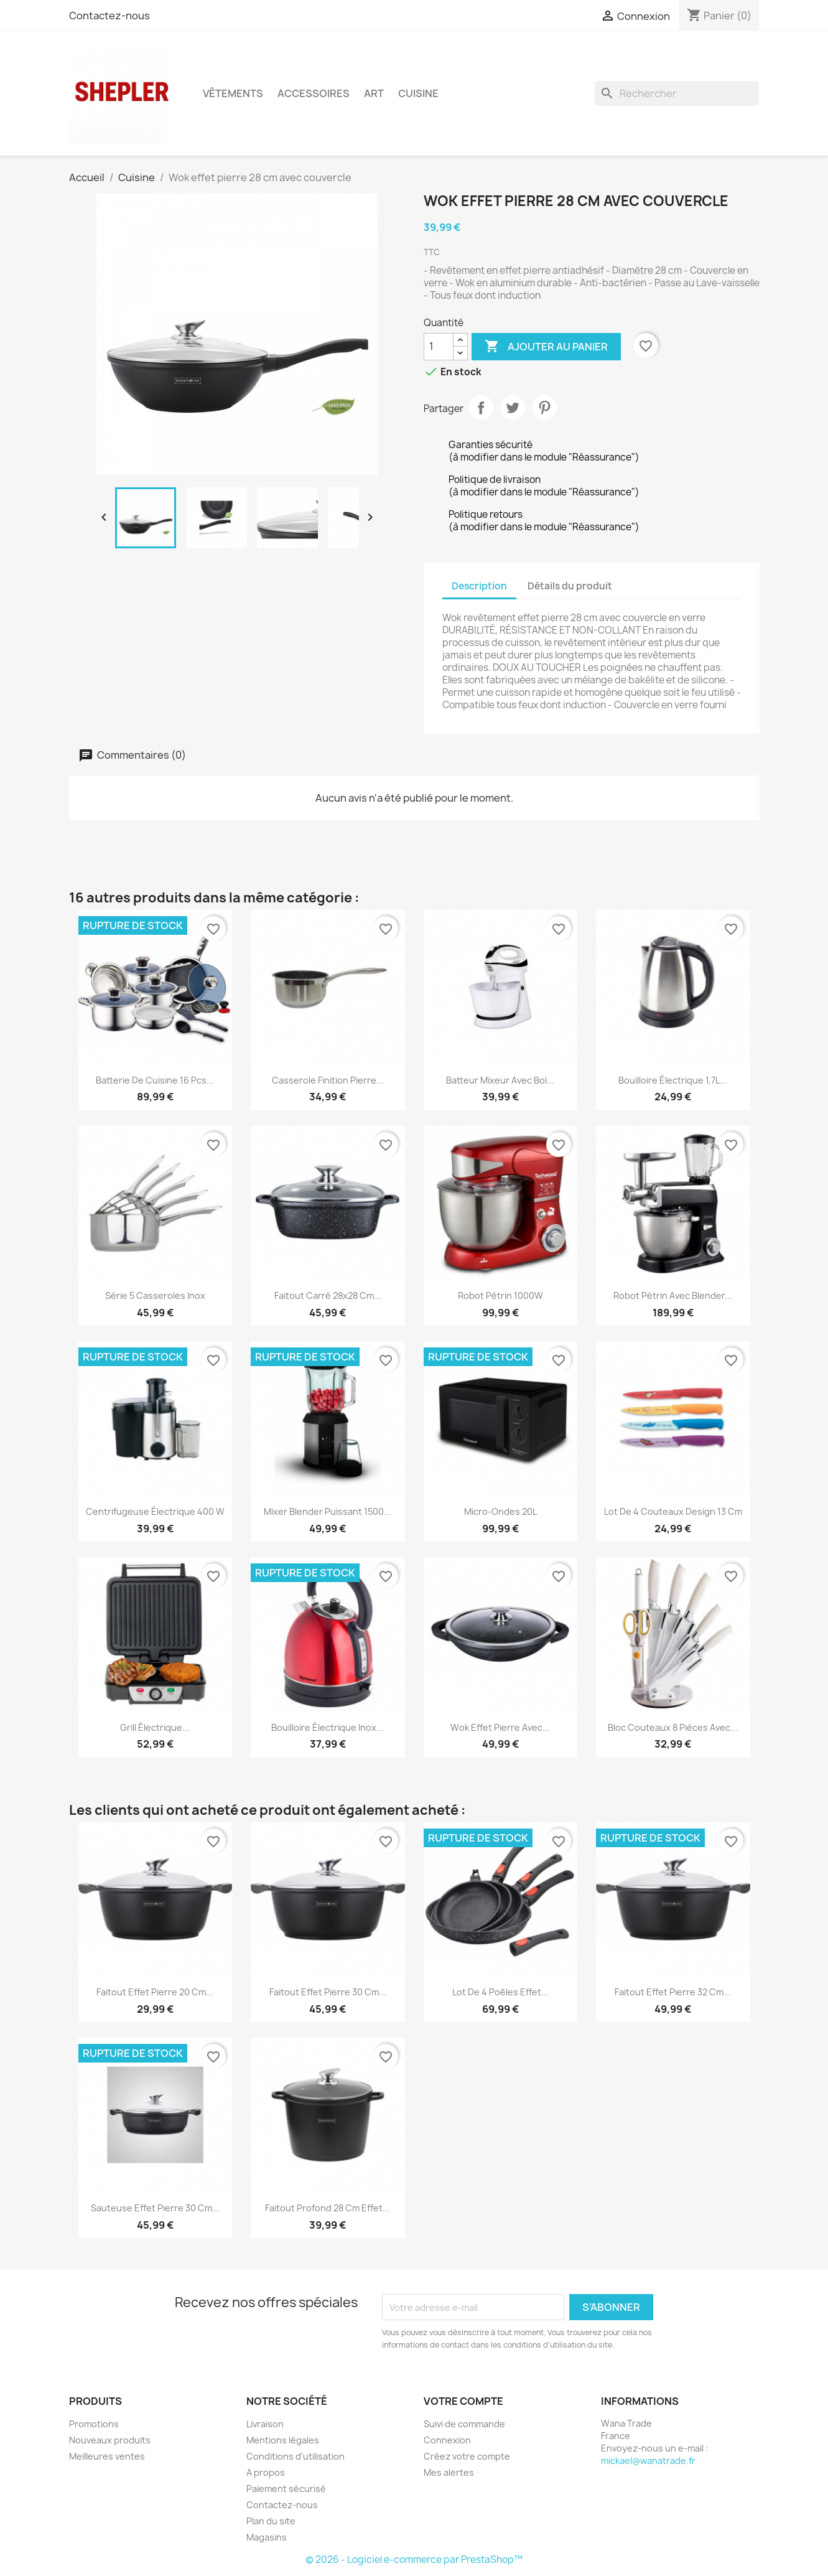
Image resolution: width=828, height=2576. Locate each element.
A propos (265, 2472)
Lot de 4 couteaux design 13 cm (673, 1511)
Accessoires (313, 93)
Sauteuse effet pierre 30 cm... (155, 2208)
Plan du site (270, 2521)
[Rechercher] (677, 93)
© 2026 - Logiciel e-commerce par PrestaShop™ (414, 2559)
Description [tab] (479, 585)
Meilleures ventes (107, 2456)
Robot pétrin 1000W (500, 1295)
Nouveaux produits (110, 2440)
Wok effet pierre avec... (500, 1727)
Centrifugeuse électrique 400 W (155, 1511)
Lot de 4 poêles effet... (500, 1992)
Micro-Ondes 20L (500, 1511)
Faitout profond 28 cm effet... (327, 2208)
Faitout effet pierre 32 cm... (673, 1992)
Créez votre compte (467, 2456)
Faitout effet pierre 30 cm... (327, 1992)
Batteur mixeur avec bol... (500, 1080)
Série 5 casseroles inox (155, 1295)
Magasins (266, 2537)
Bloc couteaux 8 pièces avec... (673, 1727)
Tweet (512, 407)
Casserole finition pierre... (328, 1080)
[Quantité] (439, 346)
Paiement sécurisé (286, 2488)
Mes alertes (449, 2472)
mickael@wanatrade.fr (648, 2460)
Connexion (447, 2440)
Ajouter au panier (546, 347)
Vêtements (233, 93)
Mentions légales (282, 2440)
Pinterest (544, 407)
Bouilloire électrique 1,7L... (672, 1080)
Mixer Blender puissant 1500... (327, 1511)
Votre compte (463, 2401)
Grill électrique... (155, 1727)
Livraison (265, 2424)
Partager (480, 407)
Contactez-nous (109, 15)
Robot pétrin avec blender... (672, 1295)
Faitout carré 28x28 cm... (327, 1295)
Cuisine (418, 93)
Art (374, 93)
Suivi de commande (464, 2424)
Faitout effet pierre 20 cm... (154, 1992)
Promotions (94, 2424)
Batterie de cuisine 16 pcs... (155, 1080)
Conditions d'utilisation (295, 2456)
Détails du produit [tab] (570, 585)
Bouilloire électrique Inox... (327, 1727)
